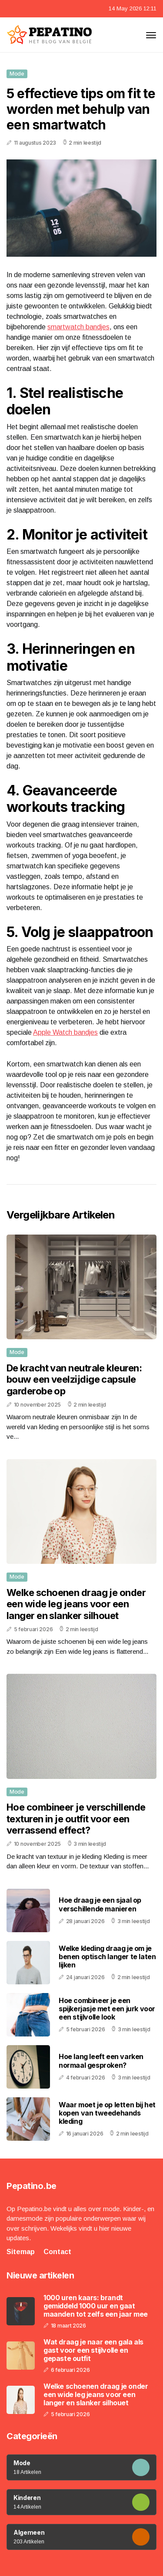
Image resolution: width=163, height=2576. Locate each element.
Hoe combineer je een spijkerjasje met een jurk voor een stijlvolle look (107, 2008)
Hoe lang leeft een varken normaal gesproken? (101, 2060)
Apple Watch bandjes (65, 1032)
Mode (17, 73)
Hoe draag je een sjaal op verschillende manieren (100, 1904)
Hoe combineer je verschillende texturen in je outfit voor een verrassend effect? (76, 1818)
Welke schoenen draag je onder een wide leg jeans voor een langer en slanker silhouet (76, 1604)
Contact (57, 2251)
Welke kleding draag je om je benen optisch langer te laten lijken (107, 1956)
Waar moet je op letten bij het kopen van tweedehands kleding (107, 2113)
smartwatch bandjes (78, 327)
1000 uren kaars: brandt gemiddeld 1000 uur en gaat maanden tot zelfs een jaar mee (95, 2306)
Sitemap (21, 2251)
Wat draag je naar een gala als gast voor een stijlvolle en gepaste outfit (93, 2350)
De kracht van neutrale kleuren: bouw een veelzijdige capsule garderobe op (74, 1379)
